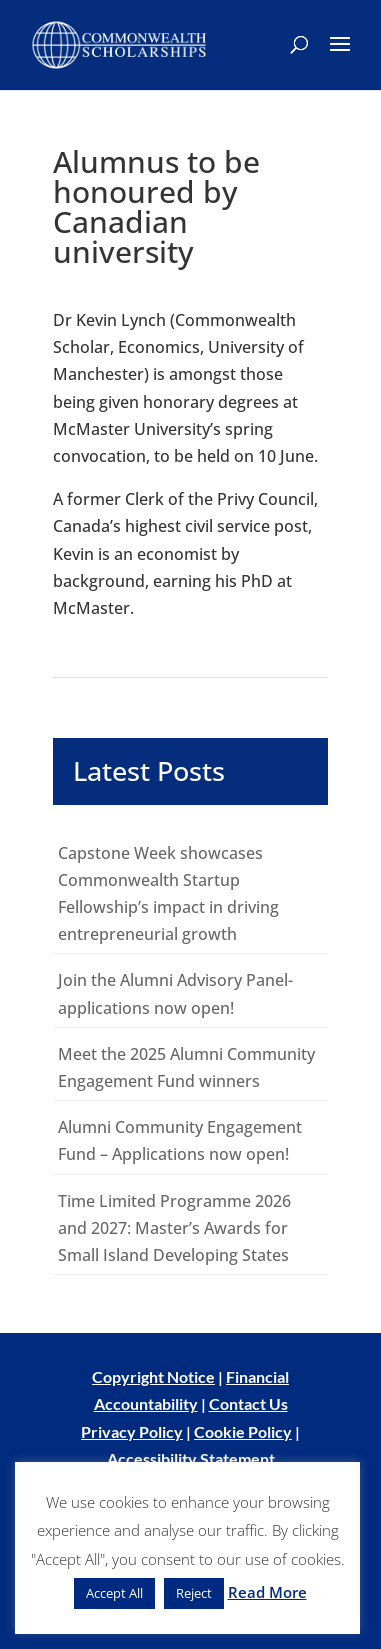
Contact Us (248, 1403)
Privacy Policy (132, 1431)
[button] (340, 57)
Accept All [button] (114, 1593)
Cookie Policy (243, 1431)
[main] (190, 711)
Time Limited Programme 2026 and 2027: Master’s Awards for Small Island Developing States (174, 1228)
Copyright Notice (153, 1376)
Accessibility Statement (191, 1458)
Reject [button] (194, 1593)
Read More (267, 1592)
